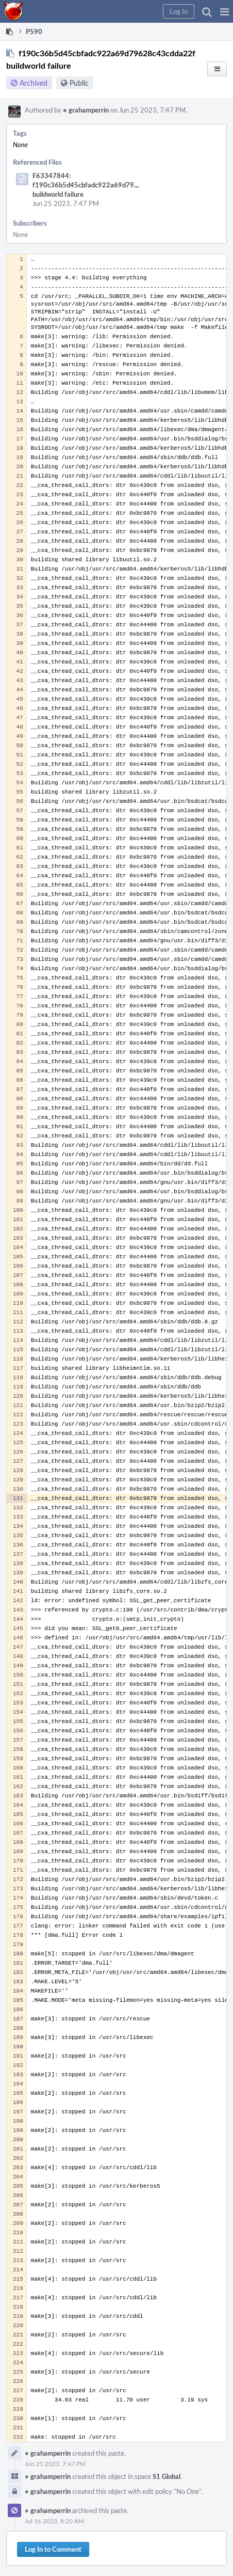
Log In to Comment (53, 2549)
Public (79, 83)
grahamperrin (86, 110)
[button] (224, 11)
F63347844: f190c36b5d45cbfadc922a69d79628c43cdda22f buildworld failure (107, 185)
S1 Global (166, 2476)
